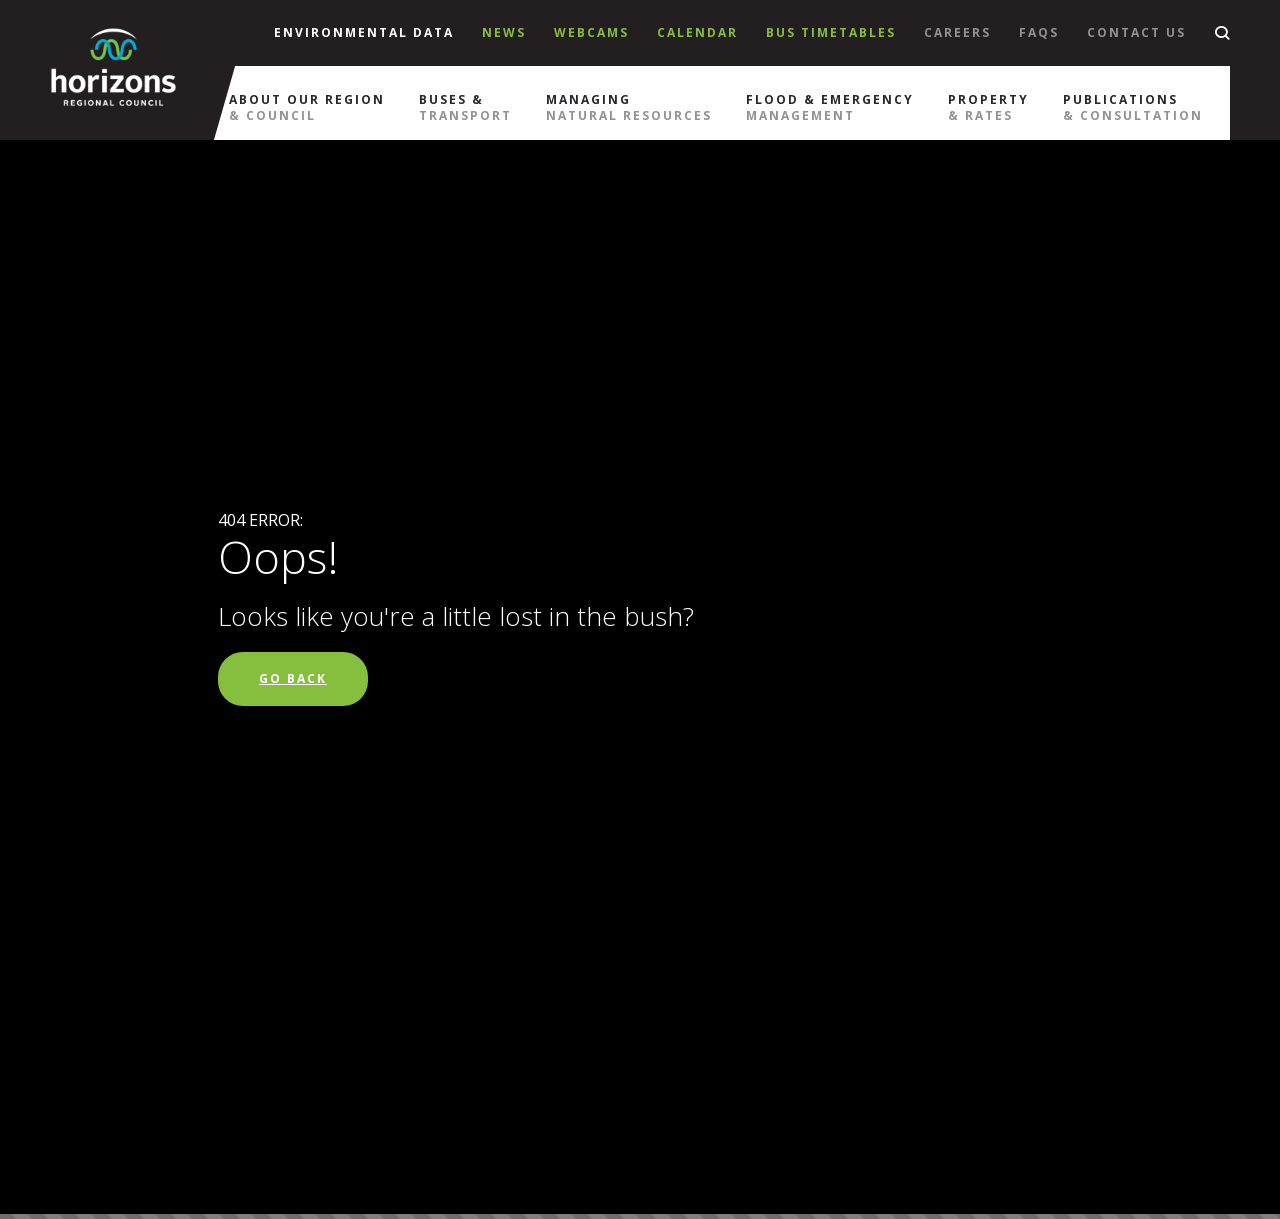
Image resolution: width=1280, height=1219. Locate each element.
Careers (957, 32)
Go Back (293, 678)
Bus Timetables (831, 32)
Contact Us (1136, 32)
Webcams (591, 32)
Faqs (1039, 32)
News (504, 32)
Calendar (697, 32)
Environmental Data (364, 32)
